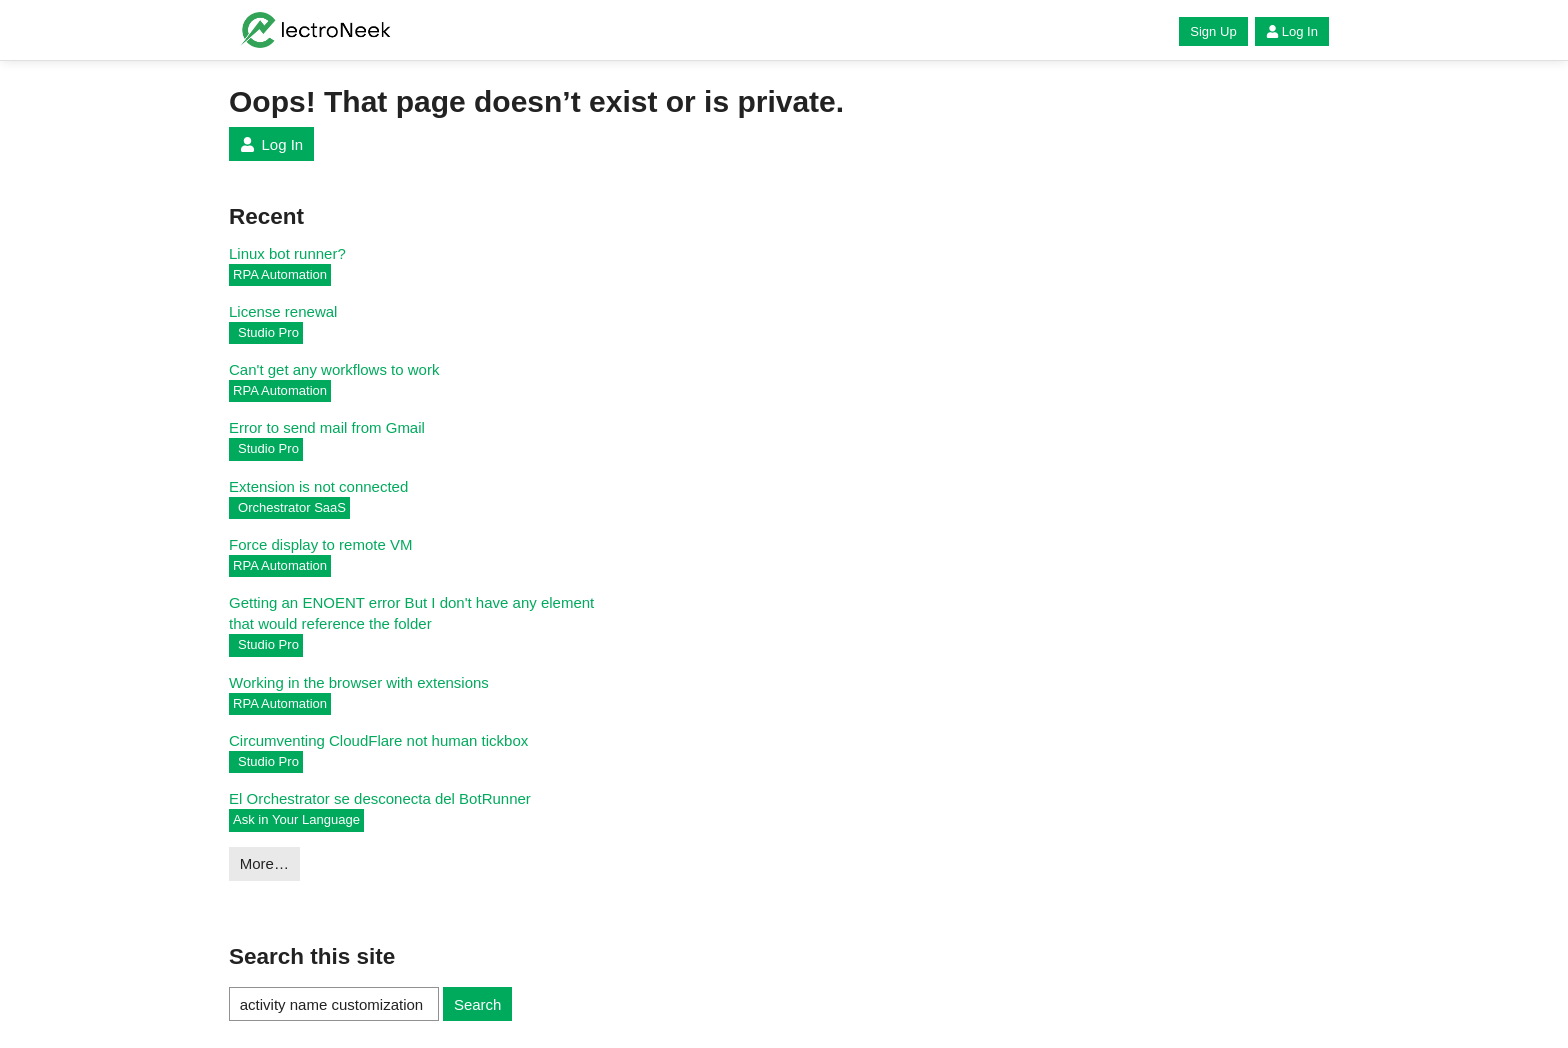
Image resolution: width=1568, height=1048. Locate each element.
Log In (1292, 31)
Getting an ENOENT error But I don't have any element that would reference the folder (411, 613)
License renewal (283, 311)
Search (478, 1004)
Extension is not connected (318, 486)
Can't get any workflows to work (334, 369)
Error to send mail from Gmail (327, 427)
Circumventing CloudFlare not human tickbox (378, 740)
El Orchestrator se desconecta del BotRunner (380, 798)
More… (264, 863)
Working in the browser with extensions (359, 682)
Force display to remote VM (320, 544)
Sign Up (1213, 31)
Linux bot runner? (287, 253)
